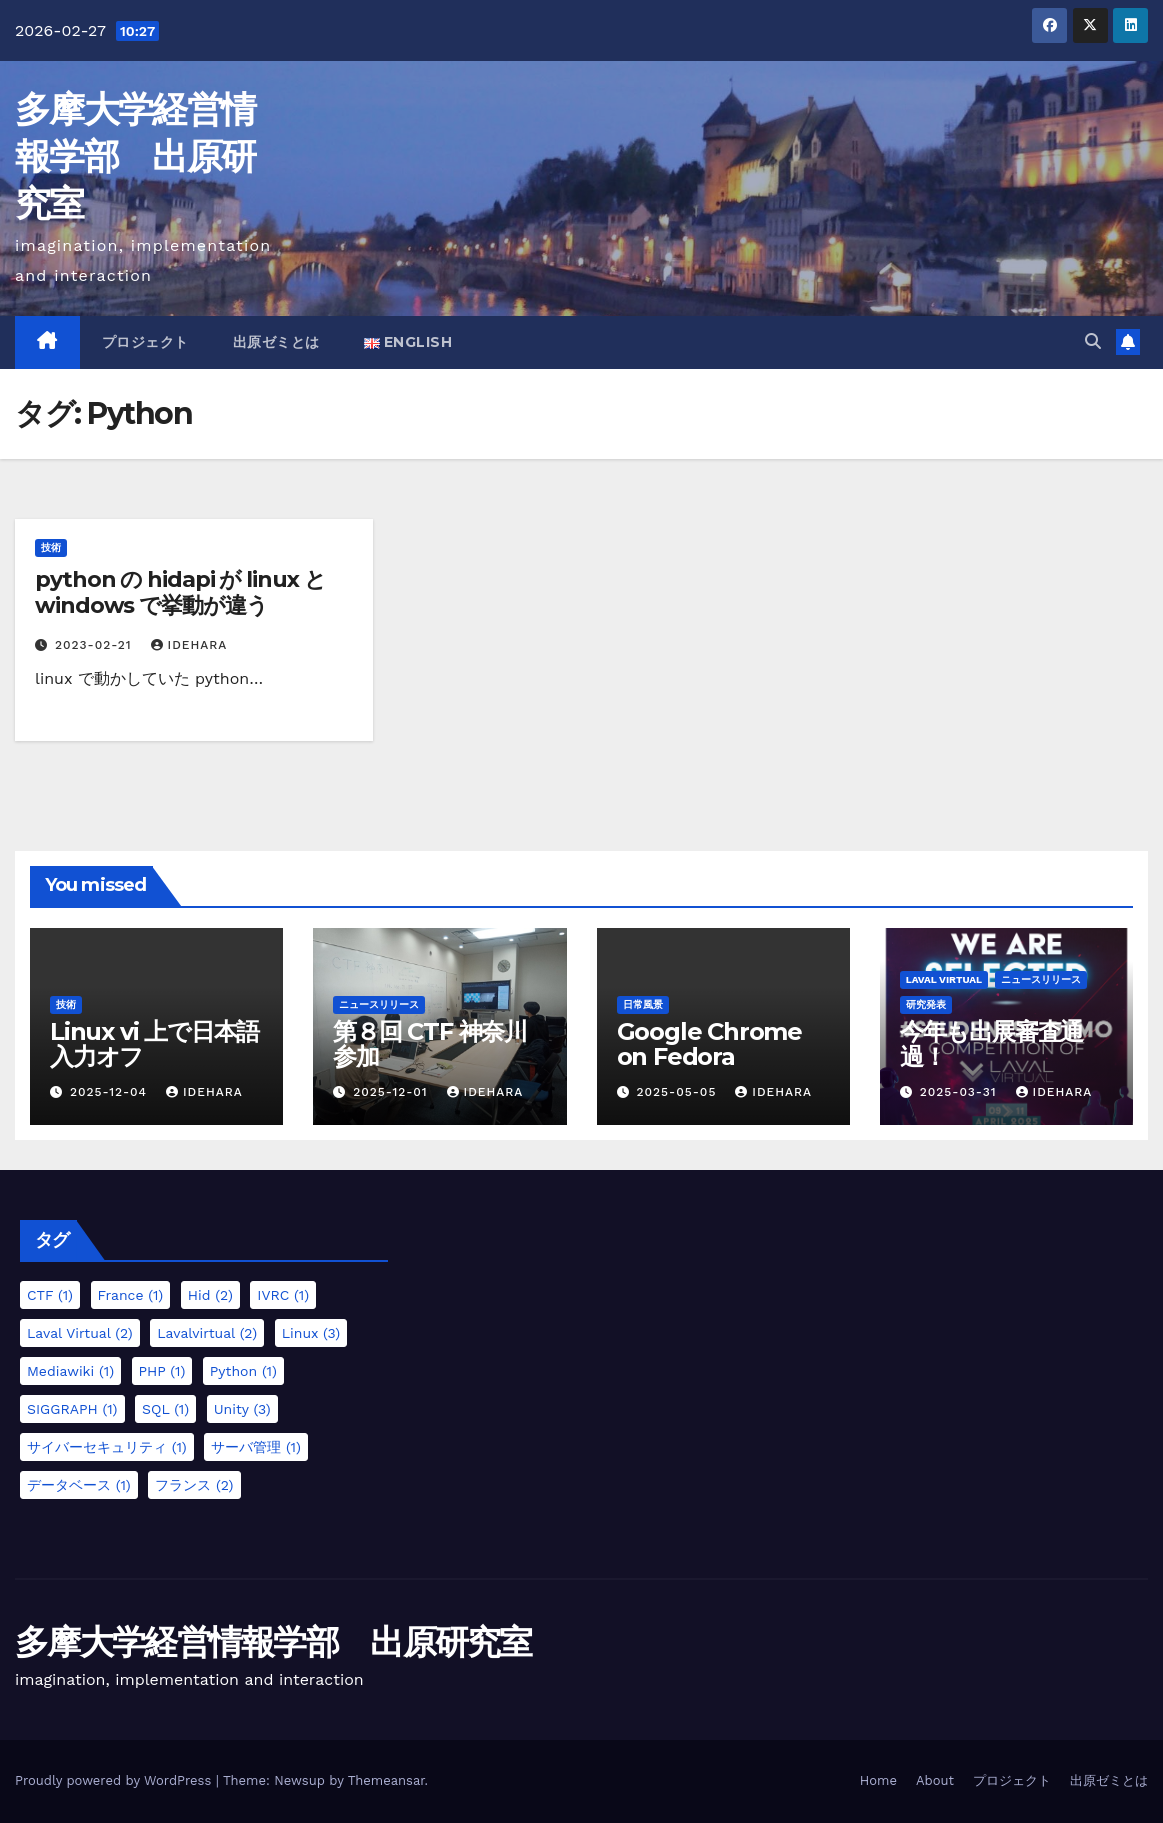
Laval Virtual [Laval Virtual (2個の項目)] (80, 1333)
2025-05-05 (678, 1092)
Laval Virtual (944, 979)
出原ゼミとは (276, 342)
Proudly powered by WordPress (115, 1780)
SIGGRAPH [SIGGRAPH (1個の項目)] (72, 1409)
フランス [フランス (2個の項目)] (194, 1485)
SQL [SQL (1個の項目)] (165, 1409)
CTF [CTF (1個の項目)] (50, 1295)
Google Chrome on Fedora (709, 1044)
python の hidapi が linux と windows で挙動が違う (180, 592)
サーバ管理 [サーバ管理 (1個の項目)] (256, 1447)
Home (878, 1780)
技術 (51, 547)
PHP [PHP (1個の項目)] (162, 1371)
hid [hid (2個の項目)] (210, 1295)
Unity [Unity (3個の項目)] (242, 1409)
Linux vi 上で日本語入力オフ (154, 1044)
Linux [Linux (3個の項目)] (311, 1333)
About (935, 1780)
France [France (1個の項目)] (131, 1295)
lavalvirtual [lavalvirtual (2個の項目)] (207, 1333)
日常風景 (643, 1004)
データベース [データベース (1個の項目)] (79, 1485)
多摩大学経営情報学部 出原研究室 (135, 156)
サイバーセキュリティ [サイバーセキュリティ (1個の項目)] (107, 1447)
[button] (1093, 341)
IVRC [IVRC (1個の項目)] (283, 1295)
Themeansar (386, 1780)
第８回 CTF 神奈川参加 (430, 1044)
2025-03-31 (961, 1092)
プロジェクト (145, 342)
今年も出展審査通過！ (991, 1044)
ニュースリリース (379, 1004)
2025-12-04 (111, 1092)
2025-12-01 (392, 1092)
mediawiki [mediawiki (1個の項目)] (70, 1371)
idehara (189, 645)
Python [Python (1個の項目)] (243, 1371)
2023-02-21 (96, 645)
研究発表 (926, 1004)
